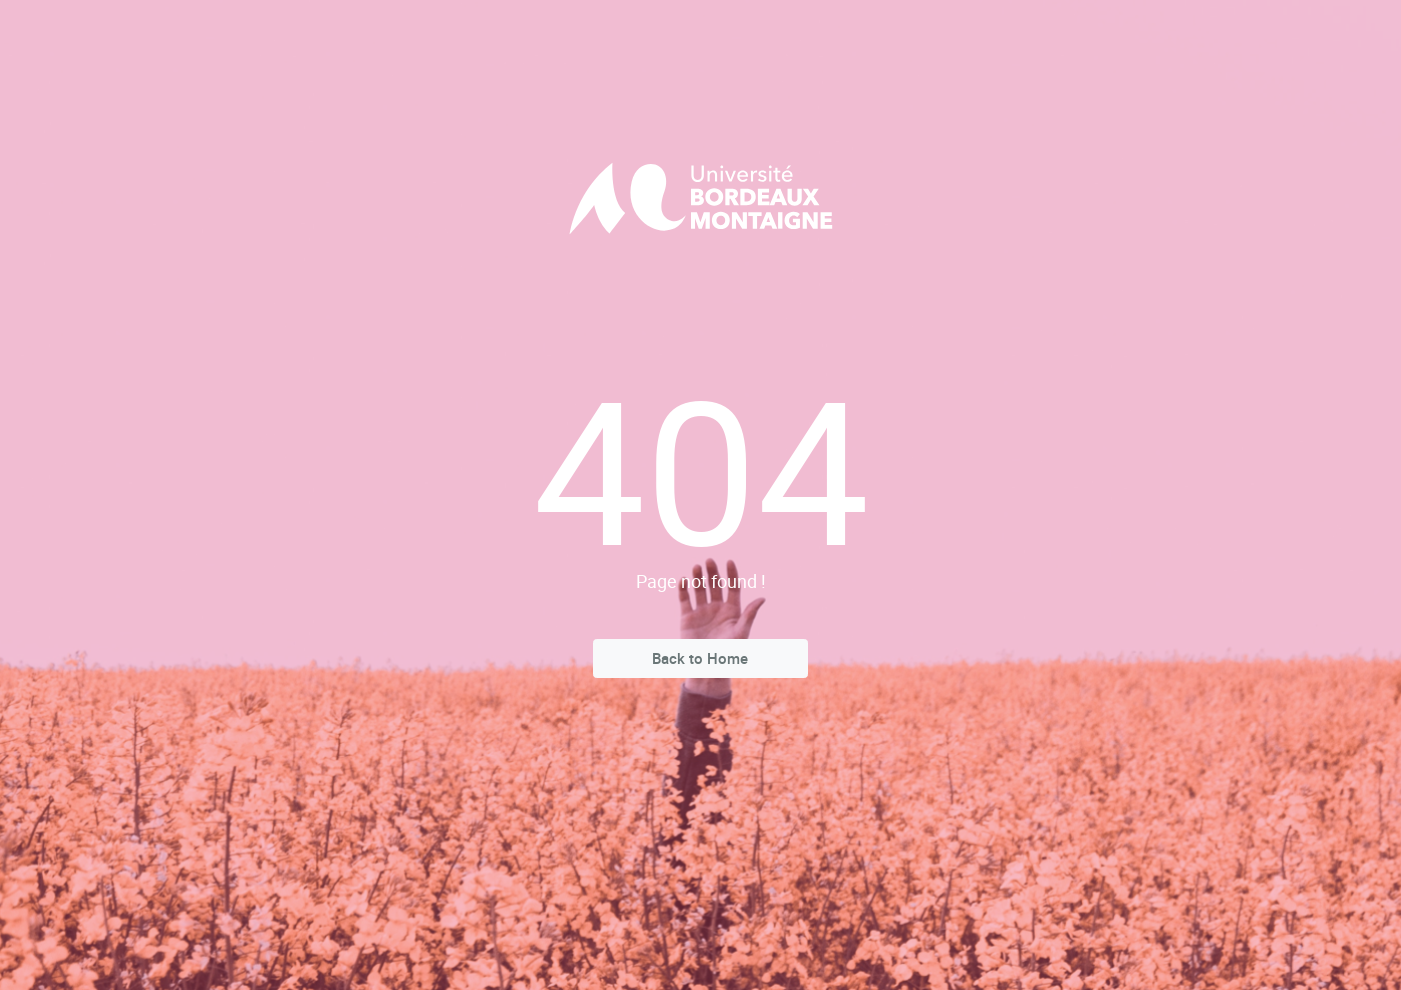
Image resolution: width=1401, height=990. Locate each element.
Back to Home (700, 658)
